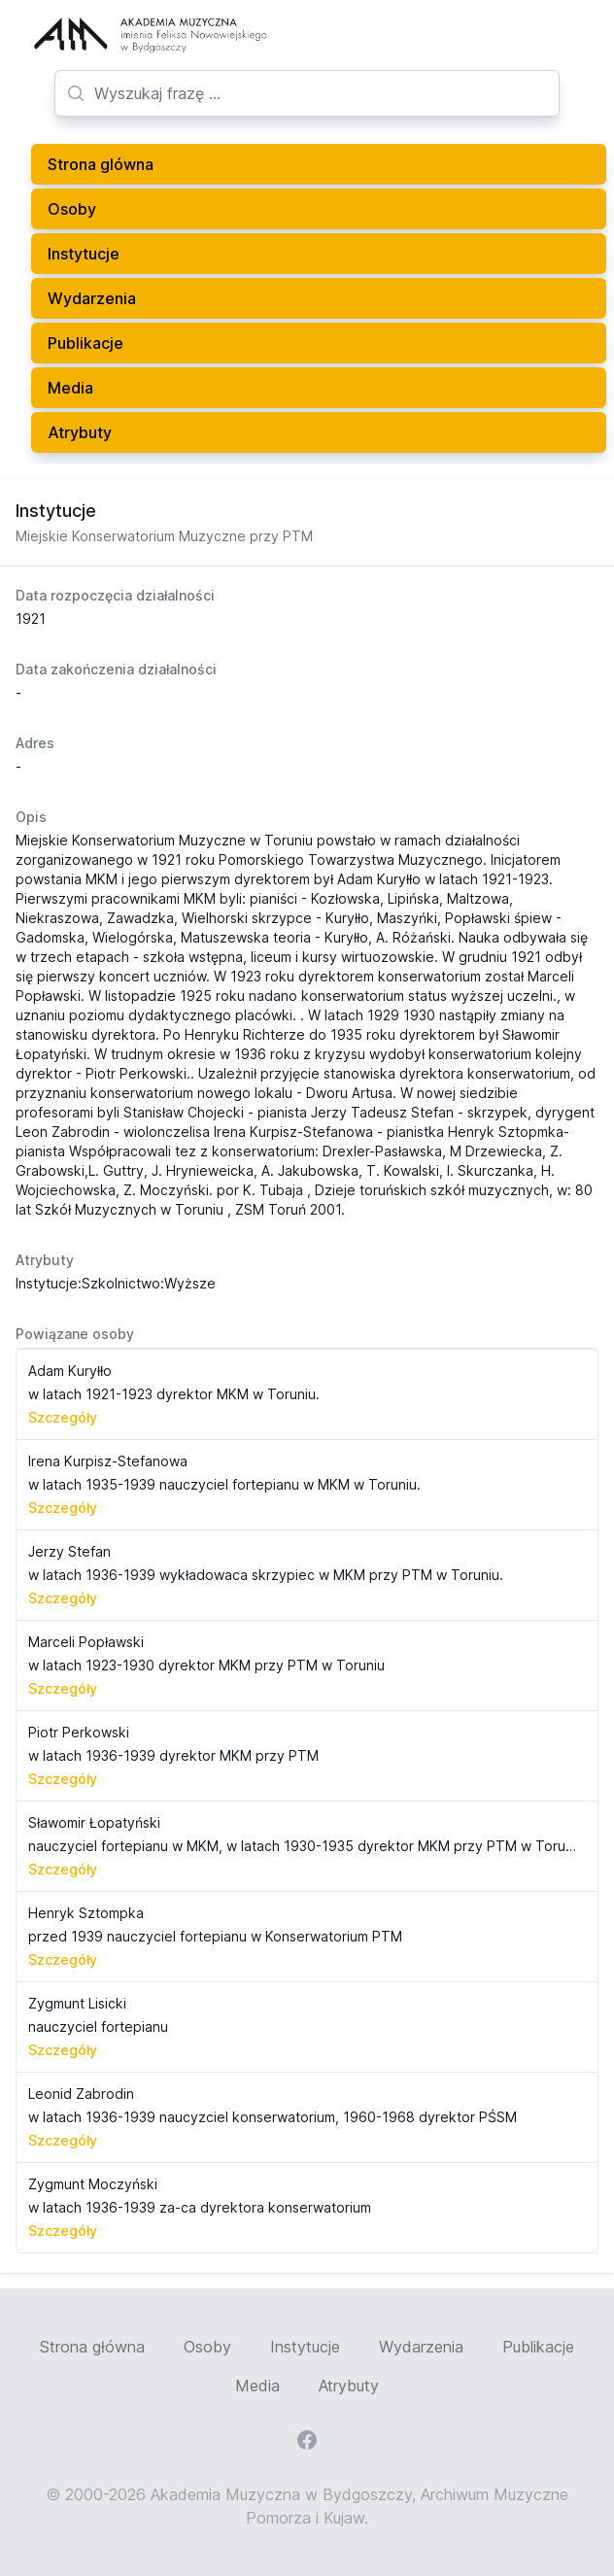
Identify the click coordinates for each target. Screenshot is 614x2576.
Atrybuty (80, 432)
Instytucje (83, 253)
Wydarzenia (92, 298)
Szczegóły (62, 1417)
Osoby (72, 209)
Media (70, 387)
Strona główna (92, 2346)
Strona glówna (101, 164)
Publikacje (85, 343)
